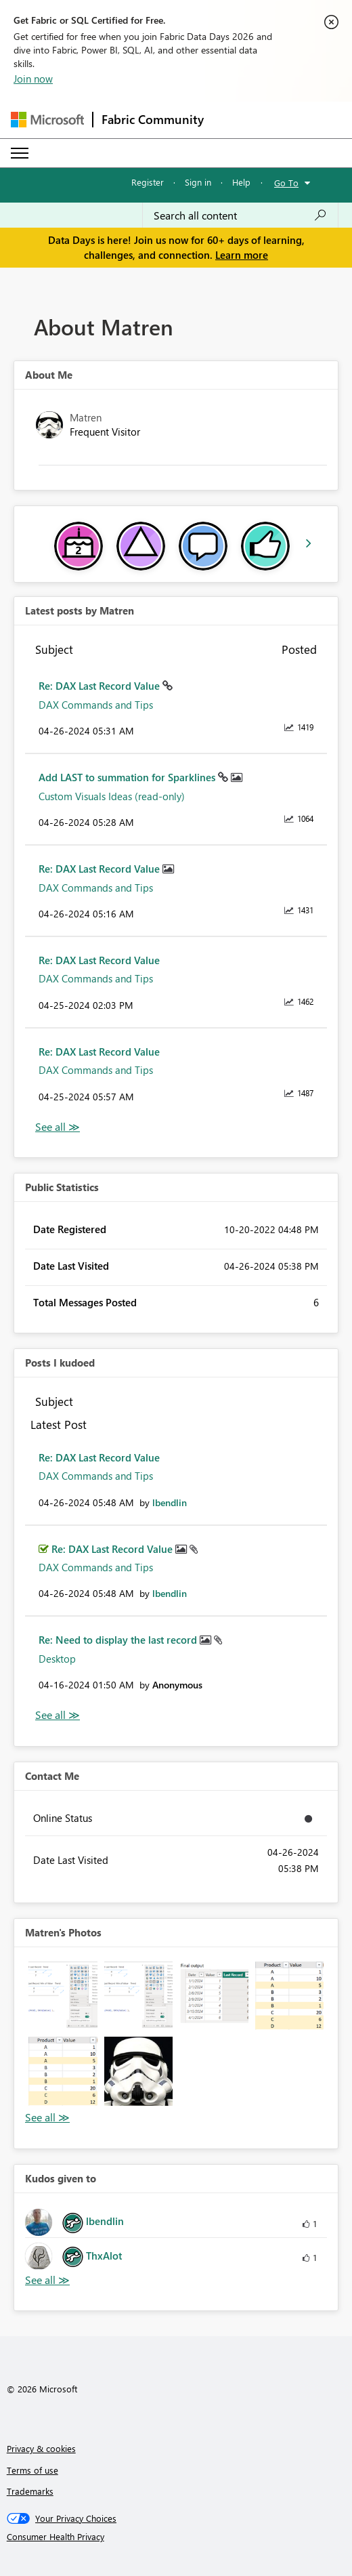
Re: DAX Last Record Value (100, 685)
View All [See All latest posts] (57, 1127)
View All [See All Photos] (47, 2117)
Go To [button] (286, 182)
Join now (33, 78)
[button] (62, 1996)
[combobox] (240, 215)
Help (241, 182)
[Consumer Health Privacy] (176, 2536)
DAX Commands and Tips (96, 704)
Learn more (241, 255)
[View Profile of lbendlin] (169, 1502)
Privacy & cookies (41, 2448)
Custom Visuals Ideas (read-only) (112, 796)
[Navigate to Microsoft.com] (47, 119)
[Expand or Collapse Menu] (19, 153)
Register (147, 182)
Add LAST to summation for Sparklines (128, 777)
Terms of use (32, 2470)
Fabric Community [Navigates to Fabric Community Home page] (153, 119)
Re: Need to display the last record (119, 1639)
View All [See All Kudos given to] (47, 2280)
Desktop (57, 1658)
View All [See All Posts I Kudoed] (57, 1715)
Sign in (198, 182)
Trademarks (30, 2491)
